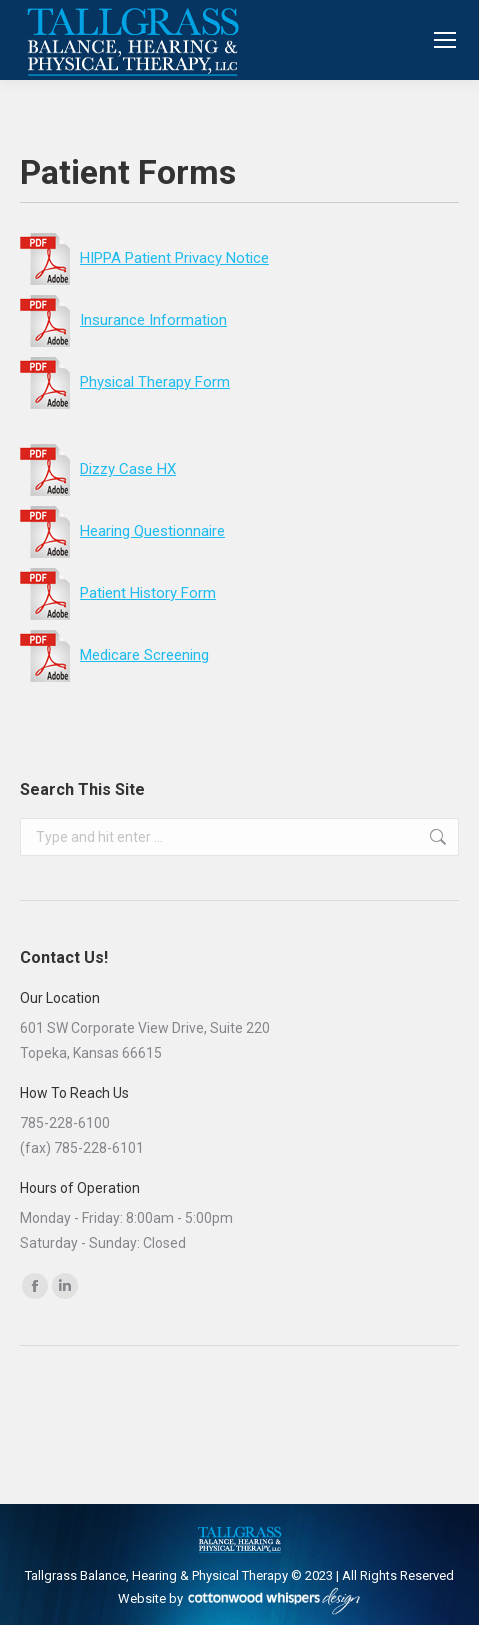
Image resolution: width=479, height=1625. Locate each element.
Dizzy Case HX (128, 469)
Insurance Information (123, 320)
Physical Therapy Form (125, 382)
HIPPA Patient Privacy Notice (144, 258)
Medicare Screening (114, 655)
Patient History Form (118, 593)
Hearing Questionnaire (152, 531)
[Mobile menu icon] (445, 40)
